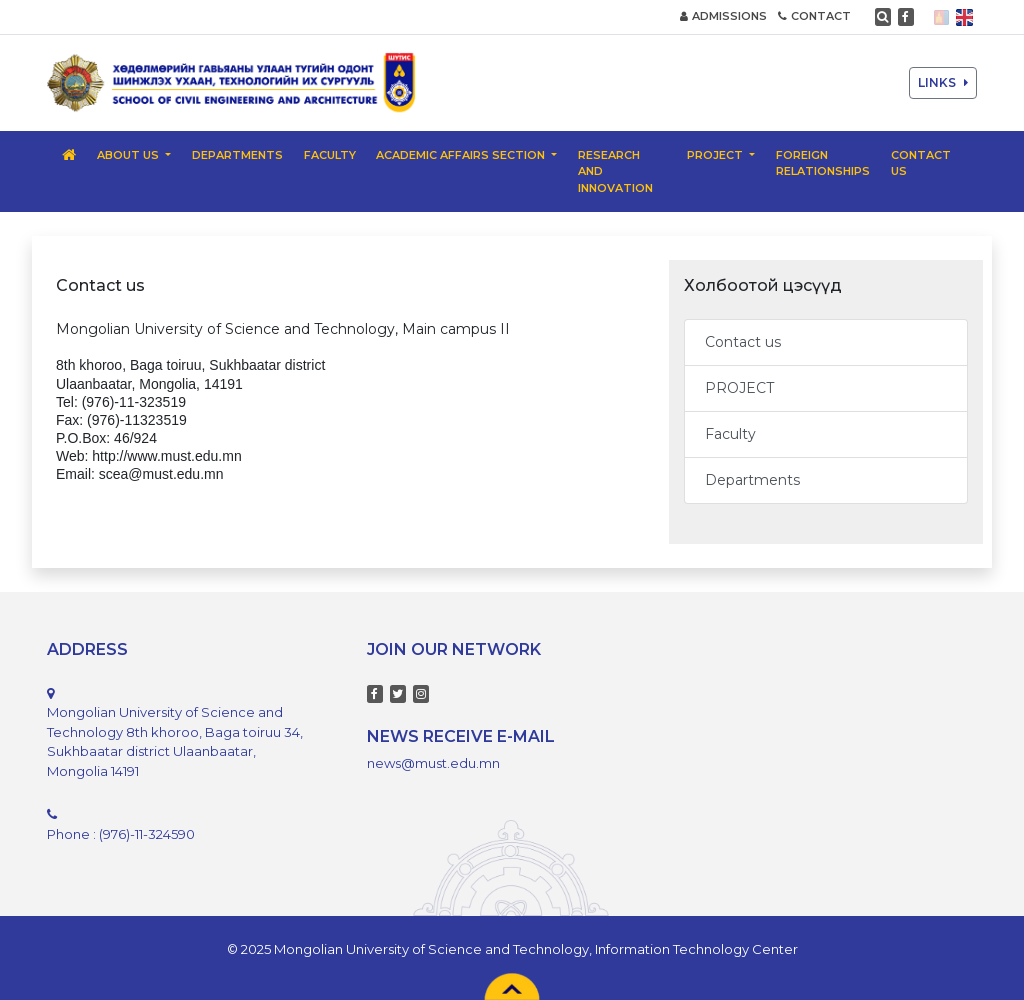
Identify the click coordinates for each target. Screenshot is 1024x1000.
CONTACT (814, 16)
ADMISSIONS (723, 16)
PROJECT (739, 388)
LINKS (943, 82)
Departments (237, 155)
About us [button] (129, 155)
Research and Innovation (615, 171)
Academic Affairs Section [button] (462, 155)
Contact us (921, 163)
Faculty (330, 155)
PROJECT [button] (716, 155)
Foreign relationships (823, 163)
